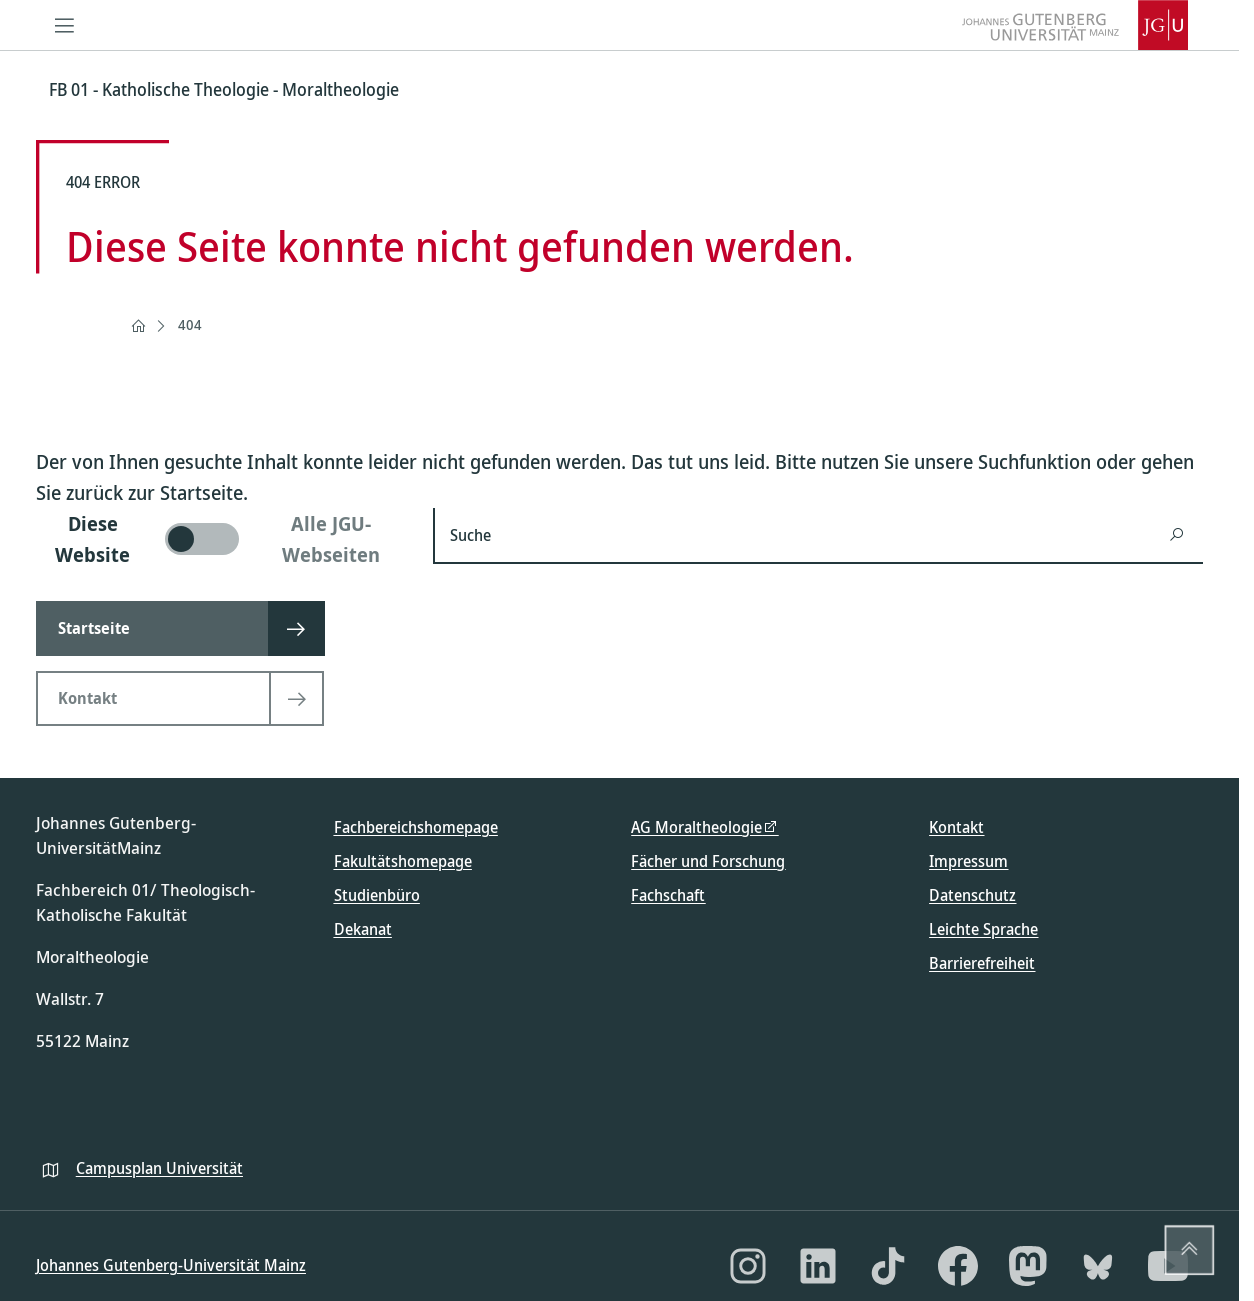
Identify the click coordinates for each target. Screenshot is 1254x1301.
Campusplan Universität (159, 1168)
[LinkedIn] (818, 1266)
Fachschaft (668, 895)
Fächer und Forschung (708, 861)
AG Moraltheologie (696, 827)
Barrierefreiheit (982, 963)
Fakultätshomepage (403, 861)
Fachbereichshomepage (416, 827)
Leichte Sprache (983, 929)
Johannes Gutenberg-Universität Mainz (171, 1265)
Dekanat (363, 929)
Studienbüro (377, 895)
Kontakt (956, 827)
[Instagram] (748, 1266)
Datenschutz (972, 895)
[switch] (222, 539)
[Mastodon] (1028, 1266)
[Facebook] (958, 1266)
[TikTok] (888, 1266)
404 (190, 324)
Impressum (968, 861)
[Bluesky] (1098, 1266)
